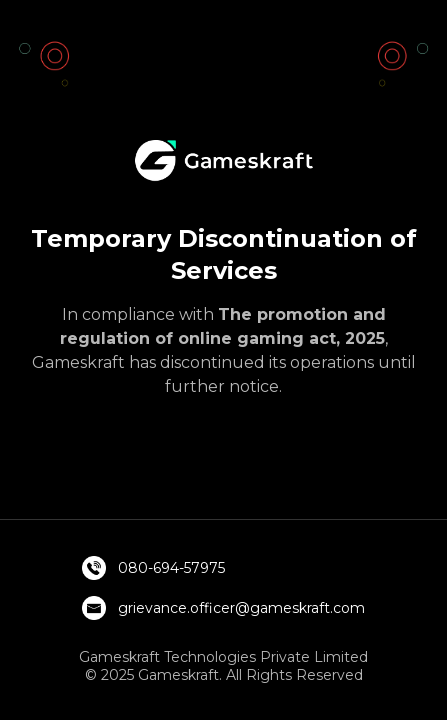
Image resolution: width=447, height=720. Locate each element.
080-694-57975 (171, 568)
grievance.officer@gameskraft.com (241, 608)
